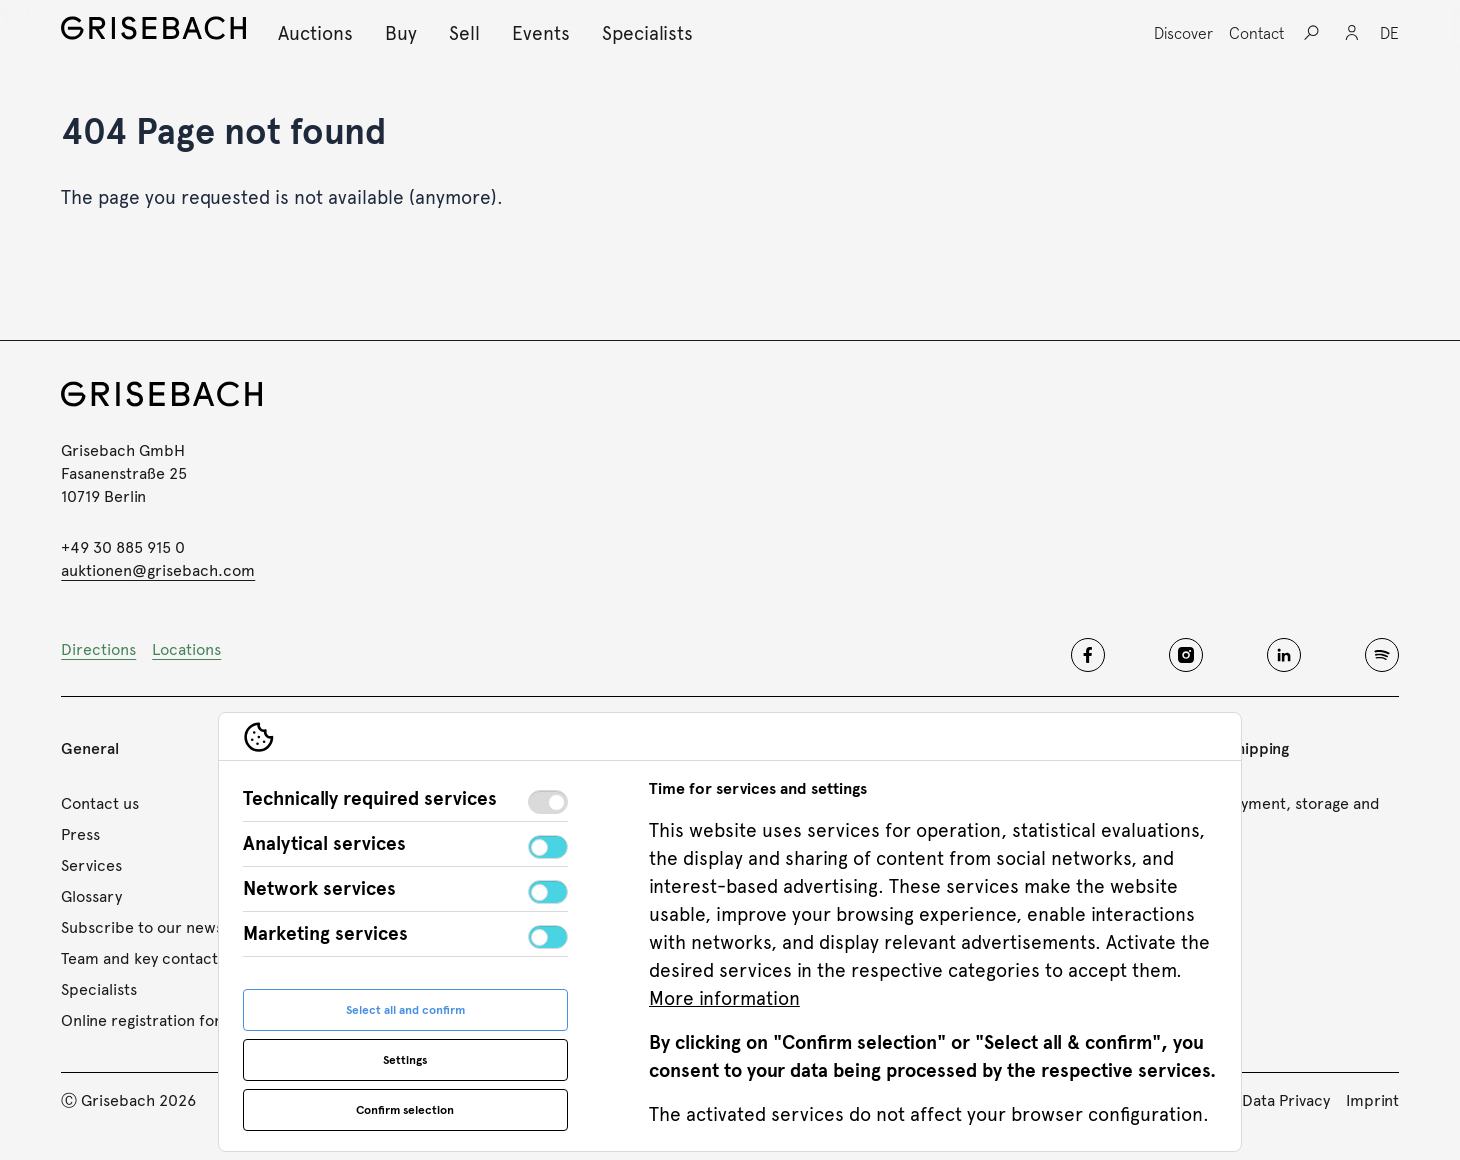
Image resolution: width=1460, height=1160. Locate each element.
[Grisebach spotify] (1382, 655)
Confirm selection (405, 1110)
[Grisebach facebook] (1088, 655)
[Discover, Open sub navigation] (1183, 33)
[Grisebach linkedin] (1284, 655)
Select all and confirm (405, 1010)
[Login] (1352, 33)
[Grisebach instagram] (1186, 655)
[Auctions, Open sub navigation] (315, 33)
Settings (405, 1060)
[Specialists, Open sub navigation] (647, 33)
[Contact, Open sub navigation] (1256, 33)
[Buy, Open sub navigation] (401, 33)
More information (724, 998)
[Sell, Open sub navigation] (464, 33)
